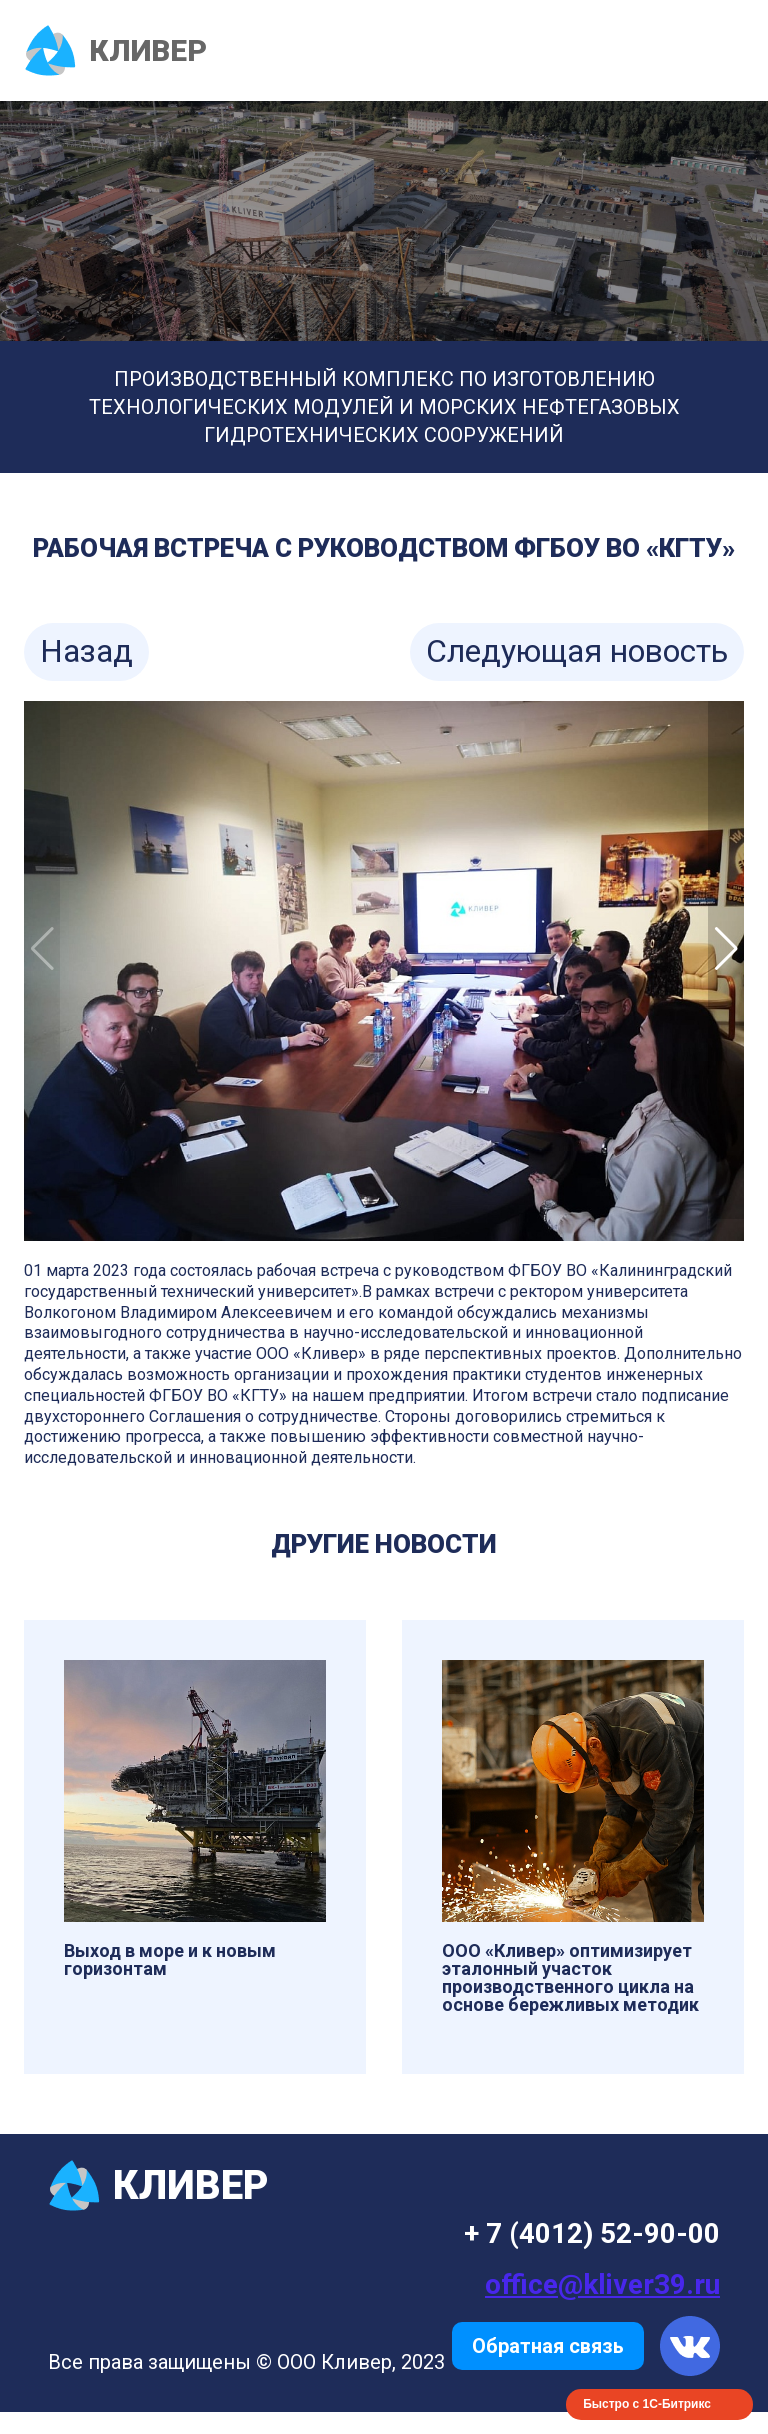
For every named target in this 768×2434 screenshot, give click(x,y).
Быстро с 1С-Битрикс (647, 2404)
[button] (726, 949)
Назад (86, 651)
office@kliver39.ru (602, 2284)
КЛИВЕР (115, 50)
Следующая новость (577, 651)
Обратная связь (548, 2346)
